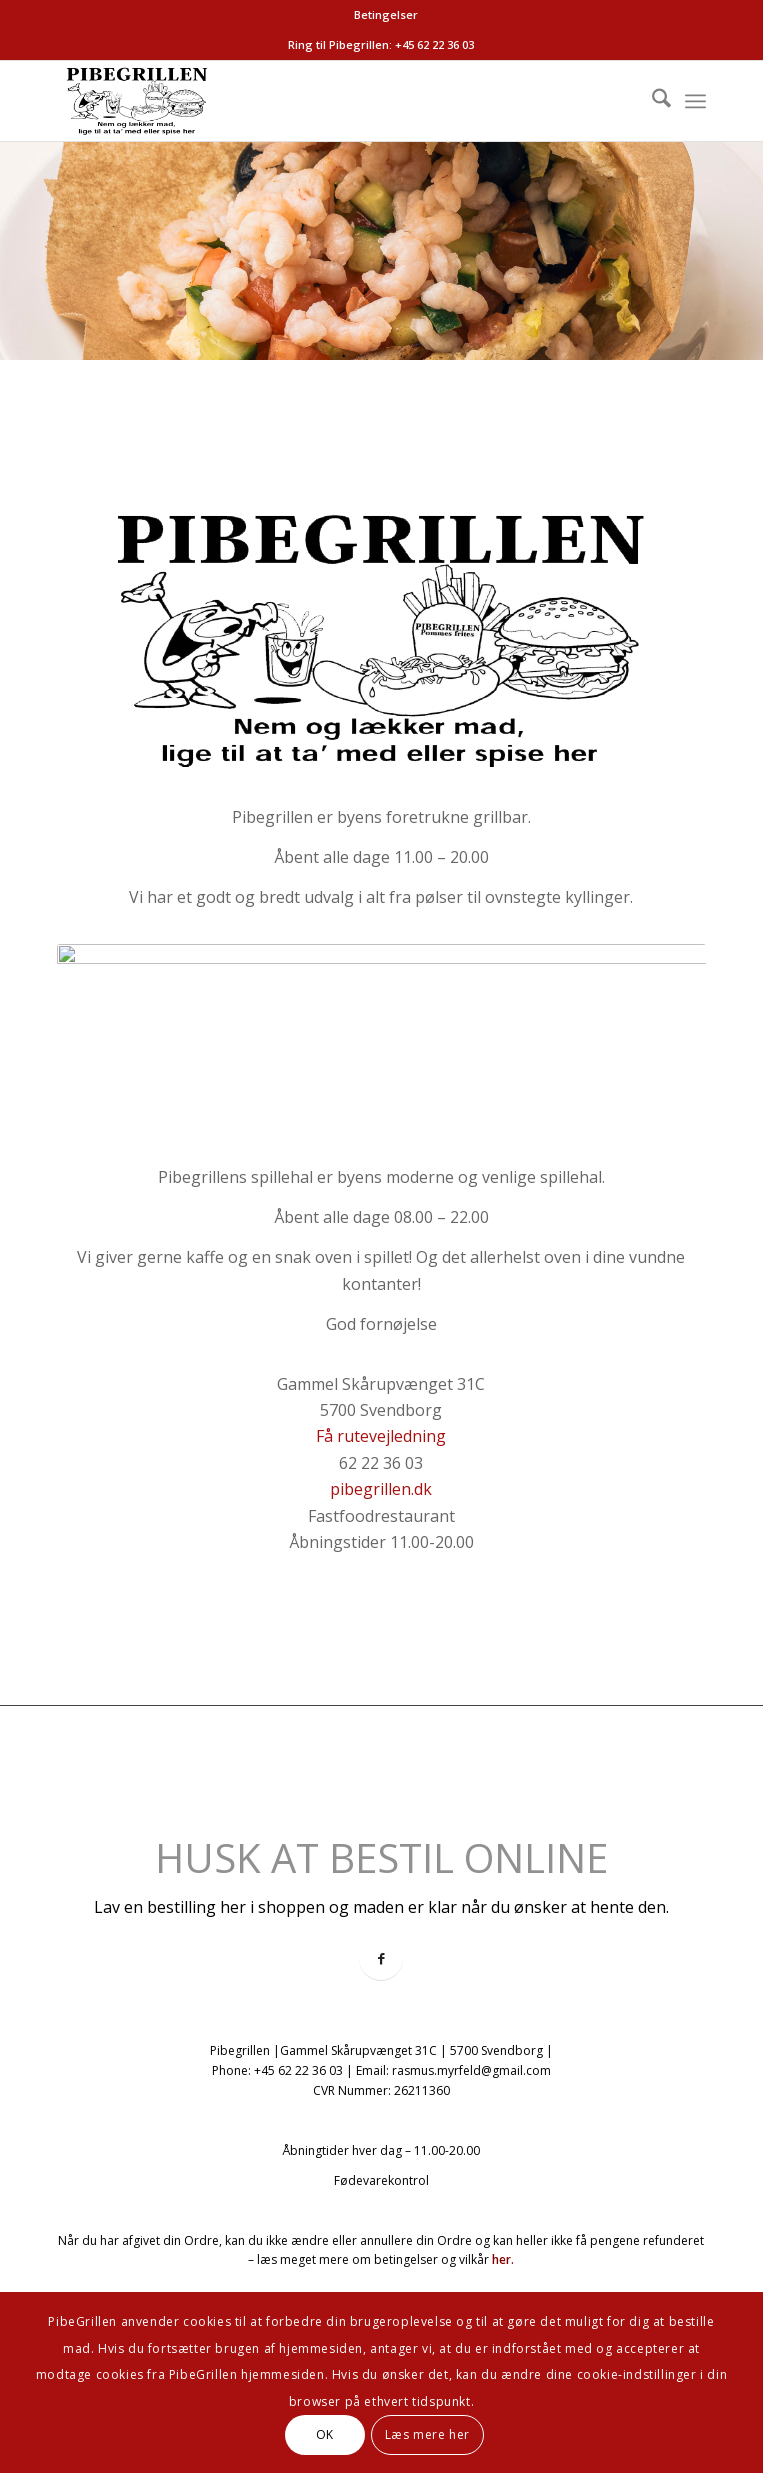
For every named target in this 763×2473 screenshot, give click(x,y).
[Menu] (695, 101)
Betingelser (386, 14)
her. (503, 2259)
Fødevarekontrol (381, 2180)
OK (325, 2434)
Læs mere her (427, 2434)
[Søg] (651, 101)
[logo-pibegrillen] (316, 101)
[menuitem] (386, 15)
